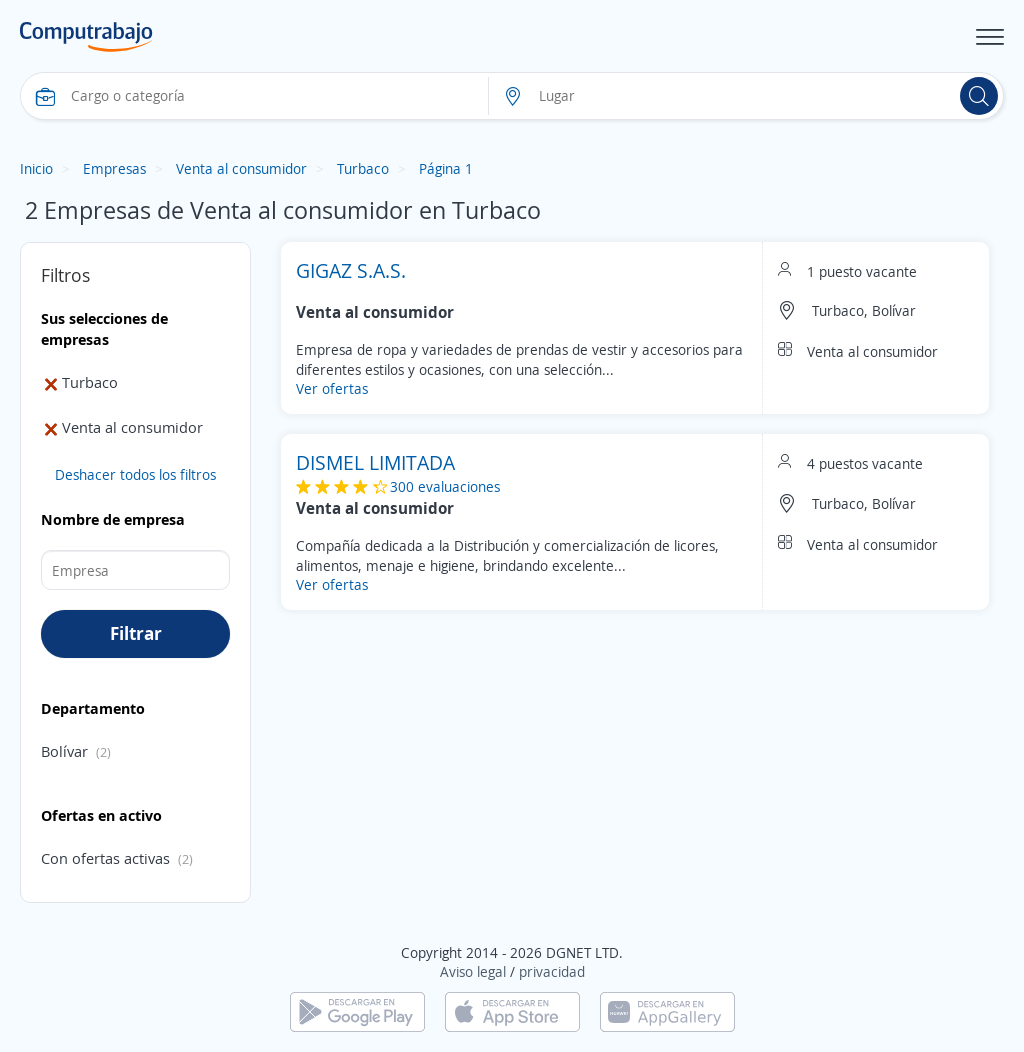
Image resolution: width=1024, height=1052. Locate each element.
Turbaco (363, 168)
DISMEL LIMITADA (375, 462)
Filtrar (136, 633)
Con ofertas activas (105, 858)
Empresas (114, 168)
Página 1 (446, 168)
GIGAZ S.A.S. (351, 270)
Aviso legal (473, 971)
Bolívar (64, 751)
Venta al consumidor (241, 168)
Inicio (36, 168)
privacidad (552, 971)
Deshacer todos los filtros (135, 474)
